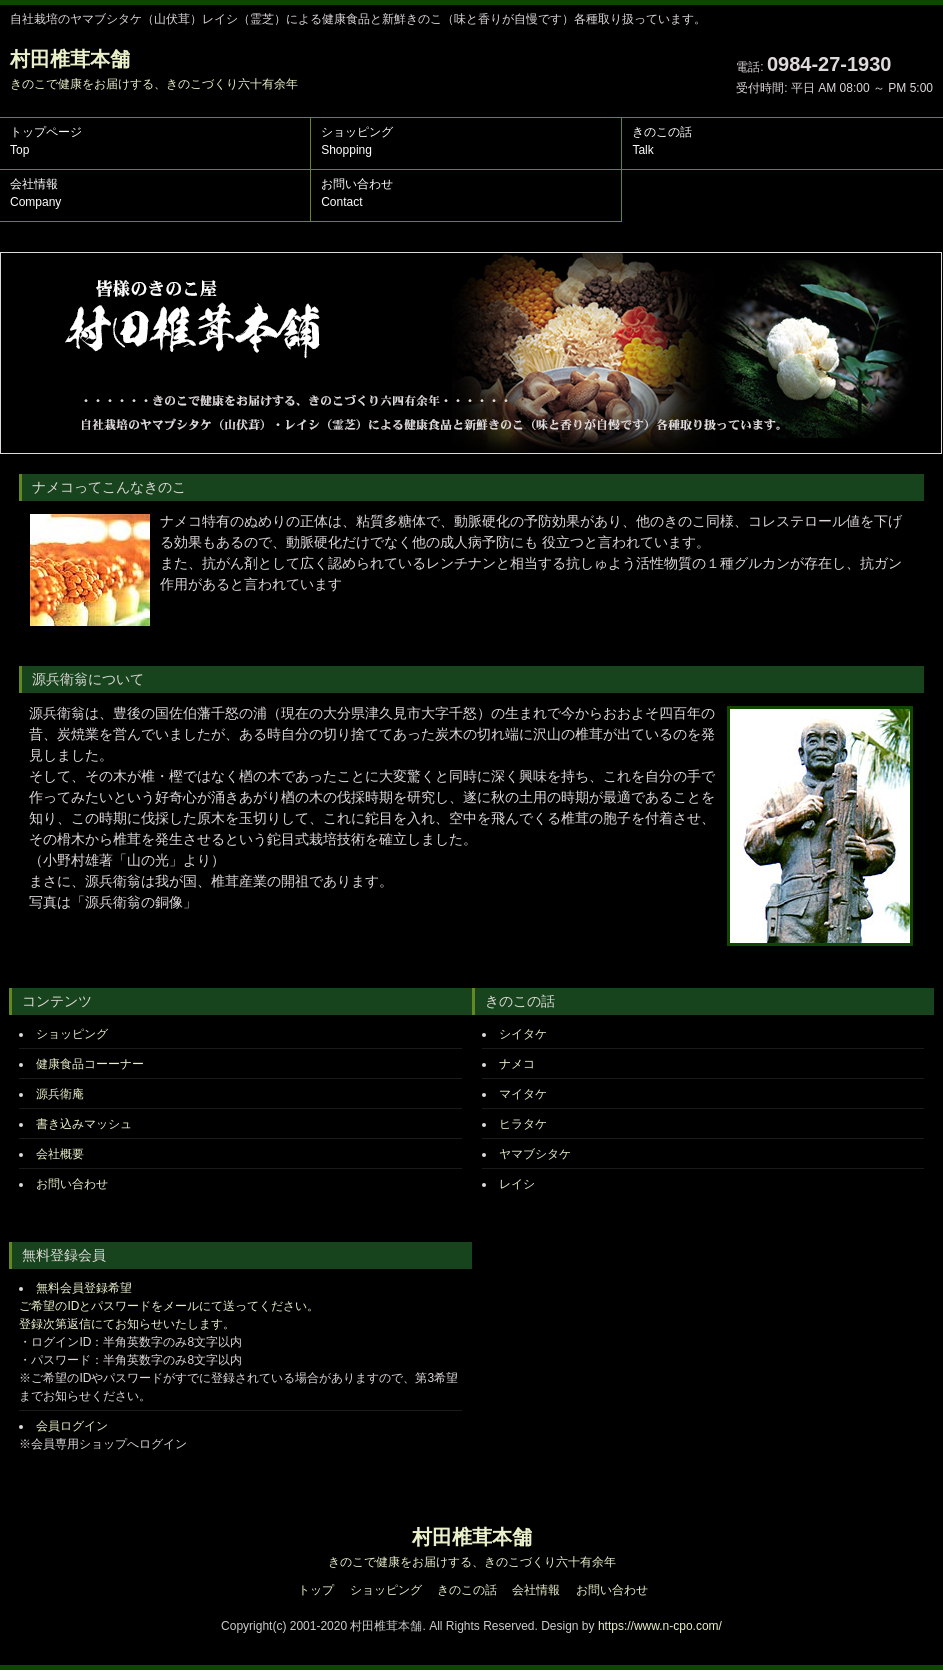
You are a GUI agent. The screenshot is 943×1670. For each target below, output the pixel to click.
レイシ (517, 1184)
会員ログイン (72, 1426)
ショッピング (357, 141)
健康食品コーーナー (90, 1064)
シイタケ (523, 1034)
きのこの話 (662, 141)
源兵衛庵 (60, 1094)
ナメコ (517, 1064)
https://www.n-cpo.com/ (660, 1626)
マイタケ (523, 1094)
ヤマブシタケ (535, 1154)
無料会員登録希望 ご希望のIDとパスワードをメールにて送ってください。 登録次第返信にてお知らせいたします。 (169, 1306)
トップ (316, 1590)
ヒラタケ (523, 1124)
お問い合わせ (357, 193)
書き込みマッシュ (84, 1124)
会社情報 (35, 193)
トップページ (46, 141)
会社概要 (61, 1154)
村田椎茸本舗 (154, 69)
